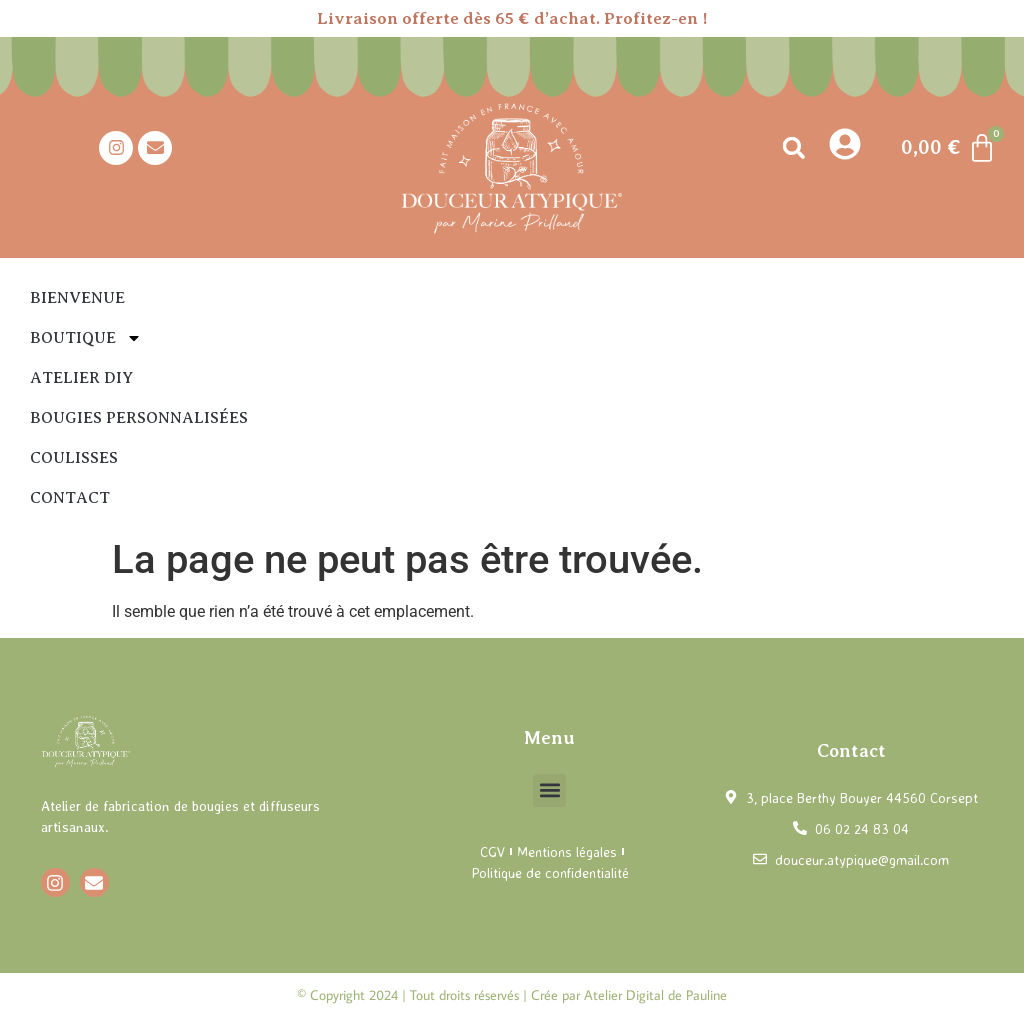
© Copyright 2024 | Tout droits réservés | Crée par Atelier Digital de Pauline (512, 995)
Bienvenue (77, 298)
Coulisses (74, 458)
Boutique (86, 338)
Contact (70, 498)
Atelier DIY (81, 378)
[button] (793, 147)
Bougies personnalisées (139, 418)
